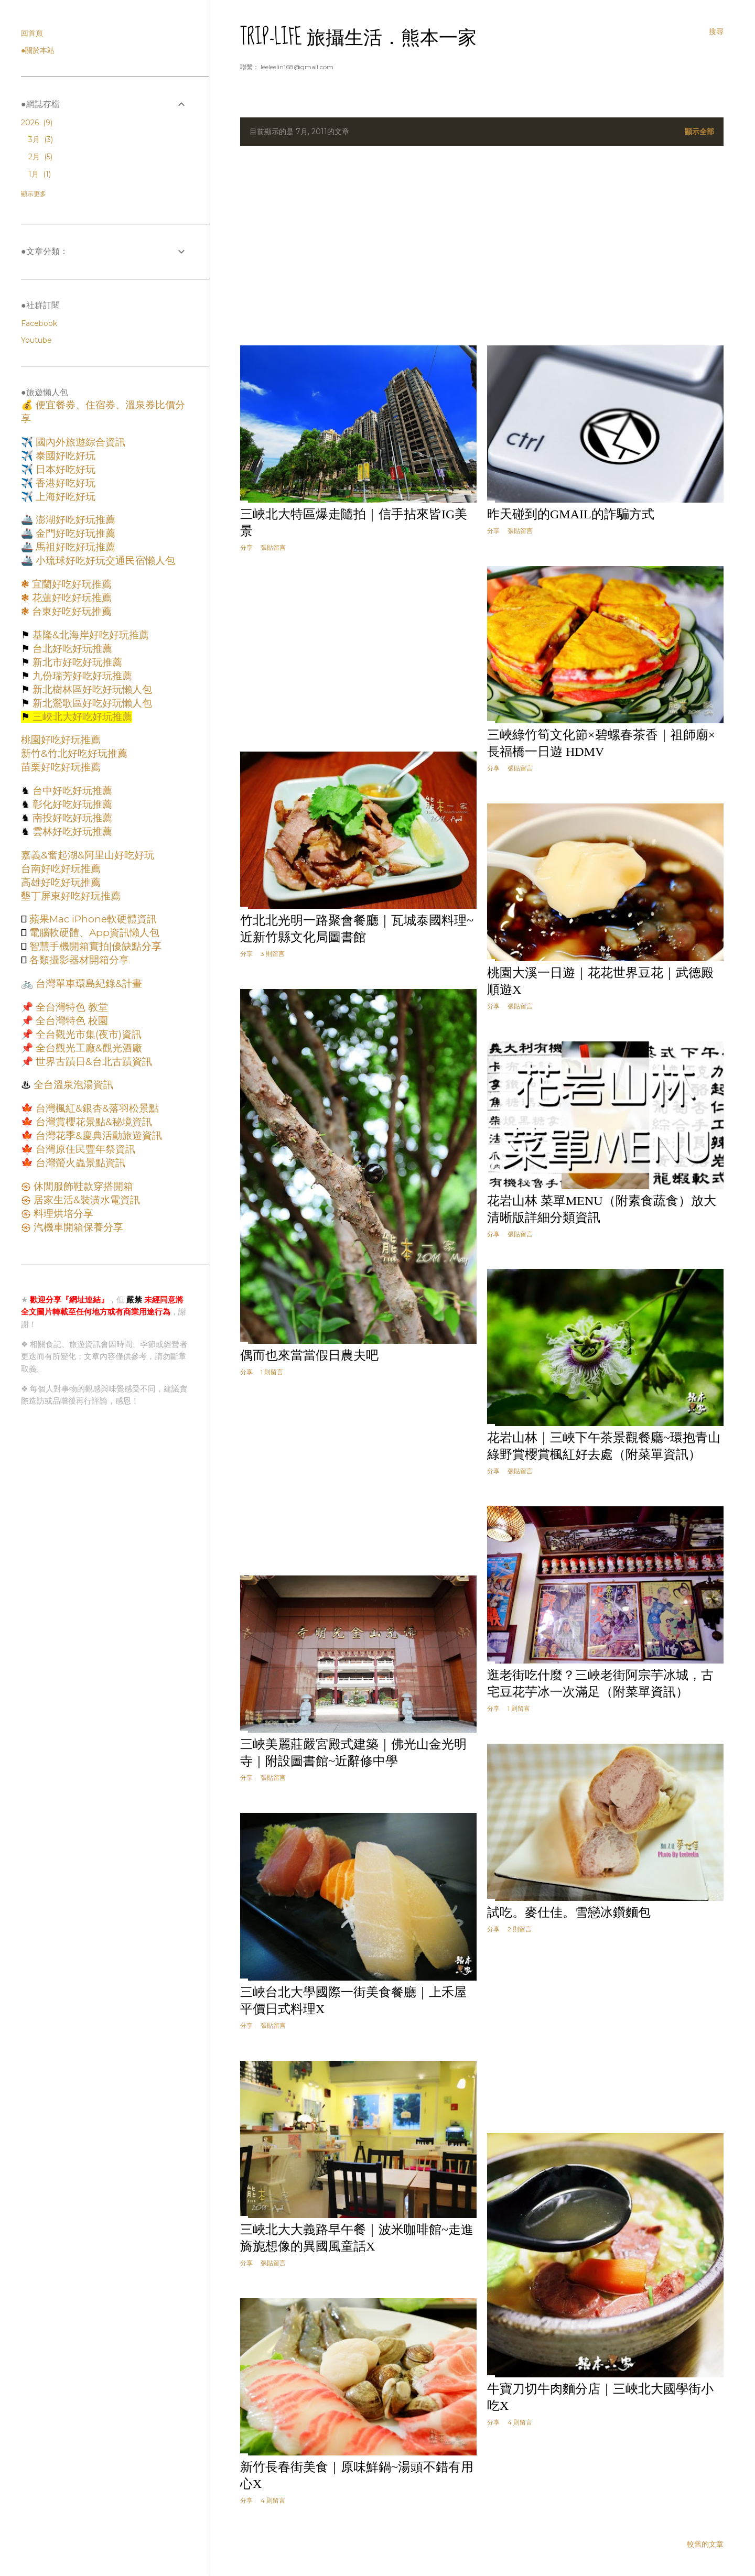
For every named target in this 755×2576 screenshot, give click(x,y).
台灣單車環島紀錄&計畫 (87, 983)
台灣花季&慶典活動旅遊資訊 (97, 1135)
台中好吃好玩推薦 (71, 791)
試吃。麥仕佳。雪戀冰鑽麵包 (569, 1912)
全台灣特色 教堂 (70, 1007)
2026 (36, 122)
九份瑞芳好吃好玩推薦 (81, 676)
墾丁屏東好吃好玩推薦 (71, 896)
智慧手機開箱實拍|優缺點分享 (94, 946)
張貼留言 (273, 547)
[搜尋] (716, 31)
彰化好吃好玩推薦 (71, 804)
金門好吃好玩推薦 (74, 533)
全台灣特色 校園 (70, 1021)
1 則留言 (272, 1372)
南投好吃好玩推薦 (71, 818)
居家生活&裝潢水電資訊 (85, 1200)
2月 (40, 156)
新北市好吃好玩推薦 (76, 662)
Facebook (39, 323)
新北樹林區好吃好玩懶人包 (91, 689)
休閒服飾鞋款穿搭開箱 (82, 1186)
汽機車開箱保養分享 (77, 1227)
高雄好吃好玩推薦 (61, 882)
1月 (39, 174)
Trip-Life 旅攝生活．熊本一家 (358, 37)
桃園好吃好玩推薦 (61, 740)
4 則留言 (520, 2422)
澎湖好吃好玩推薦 (74, 520)
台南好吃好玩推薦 (61, 869)
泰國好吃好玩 (64, 456)
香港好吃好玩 (64, 483)
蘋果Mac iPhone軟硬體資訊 (92, 919)
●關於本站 (38, 50)
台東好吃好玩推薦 (70, 611)
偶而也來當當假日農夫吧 (309, 1355)
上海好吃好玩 (64, 497)
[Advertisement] (482, 245)
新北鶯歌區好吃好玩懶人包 (91, 703)
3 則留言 (273, 954)
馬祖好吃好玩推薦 (74, 547)
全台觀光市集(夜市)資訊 (87, 1034)
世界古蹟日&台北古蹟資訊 (92, 1062)
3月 (40, 139)
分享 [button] (246, 547)
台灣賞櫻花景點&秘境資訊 (92, 1122)
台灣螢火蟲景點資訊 (79, 1163)
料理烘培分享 (62, 1214)
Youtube (36, 340)
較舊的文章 (705, 2544)
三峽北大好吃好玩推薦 (81, 717)
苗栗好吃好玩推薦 (61, 767)
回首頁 (32, 33)
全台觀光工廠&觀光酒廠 (87, 1048)
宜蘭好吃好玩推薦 (70, 584)
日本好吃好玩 (64, 469)
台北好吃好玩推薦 (71, 649)
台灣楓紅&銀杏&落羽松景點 (96, 1108)
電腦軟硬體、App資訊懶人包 (93, 933)
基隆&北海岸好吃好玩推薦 (89, 635)
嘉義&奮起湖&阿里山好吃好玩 (87, 855)
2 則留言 (520, 1929)
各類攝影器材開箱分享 (78, 960)
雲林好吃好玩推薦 (71, 831)
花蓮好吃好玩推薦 (70, 598)
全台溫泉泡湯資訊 (72, 1085)
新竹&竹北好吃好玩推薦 (74, 753)
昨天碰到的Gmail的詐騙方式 (570, 514)
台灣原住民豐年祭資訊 (84, 1149)
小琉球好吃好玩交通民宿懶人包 (104, 561)
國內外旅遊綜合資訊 (79, 442)
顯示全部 (699, 131)
